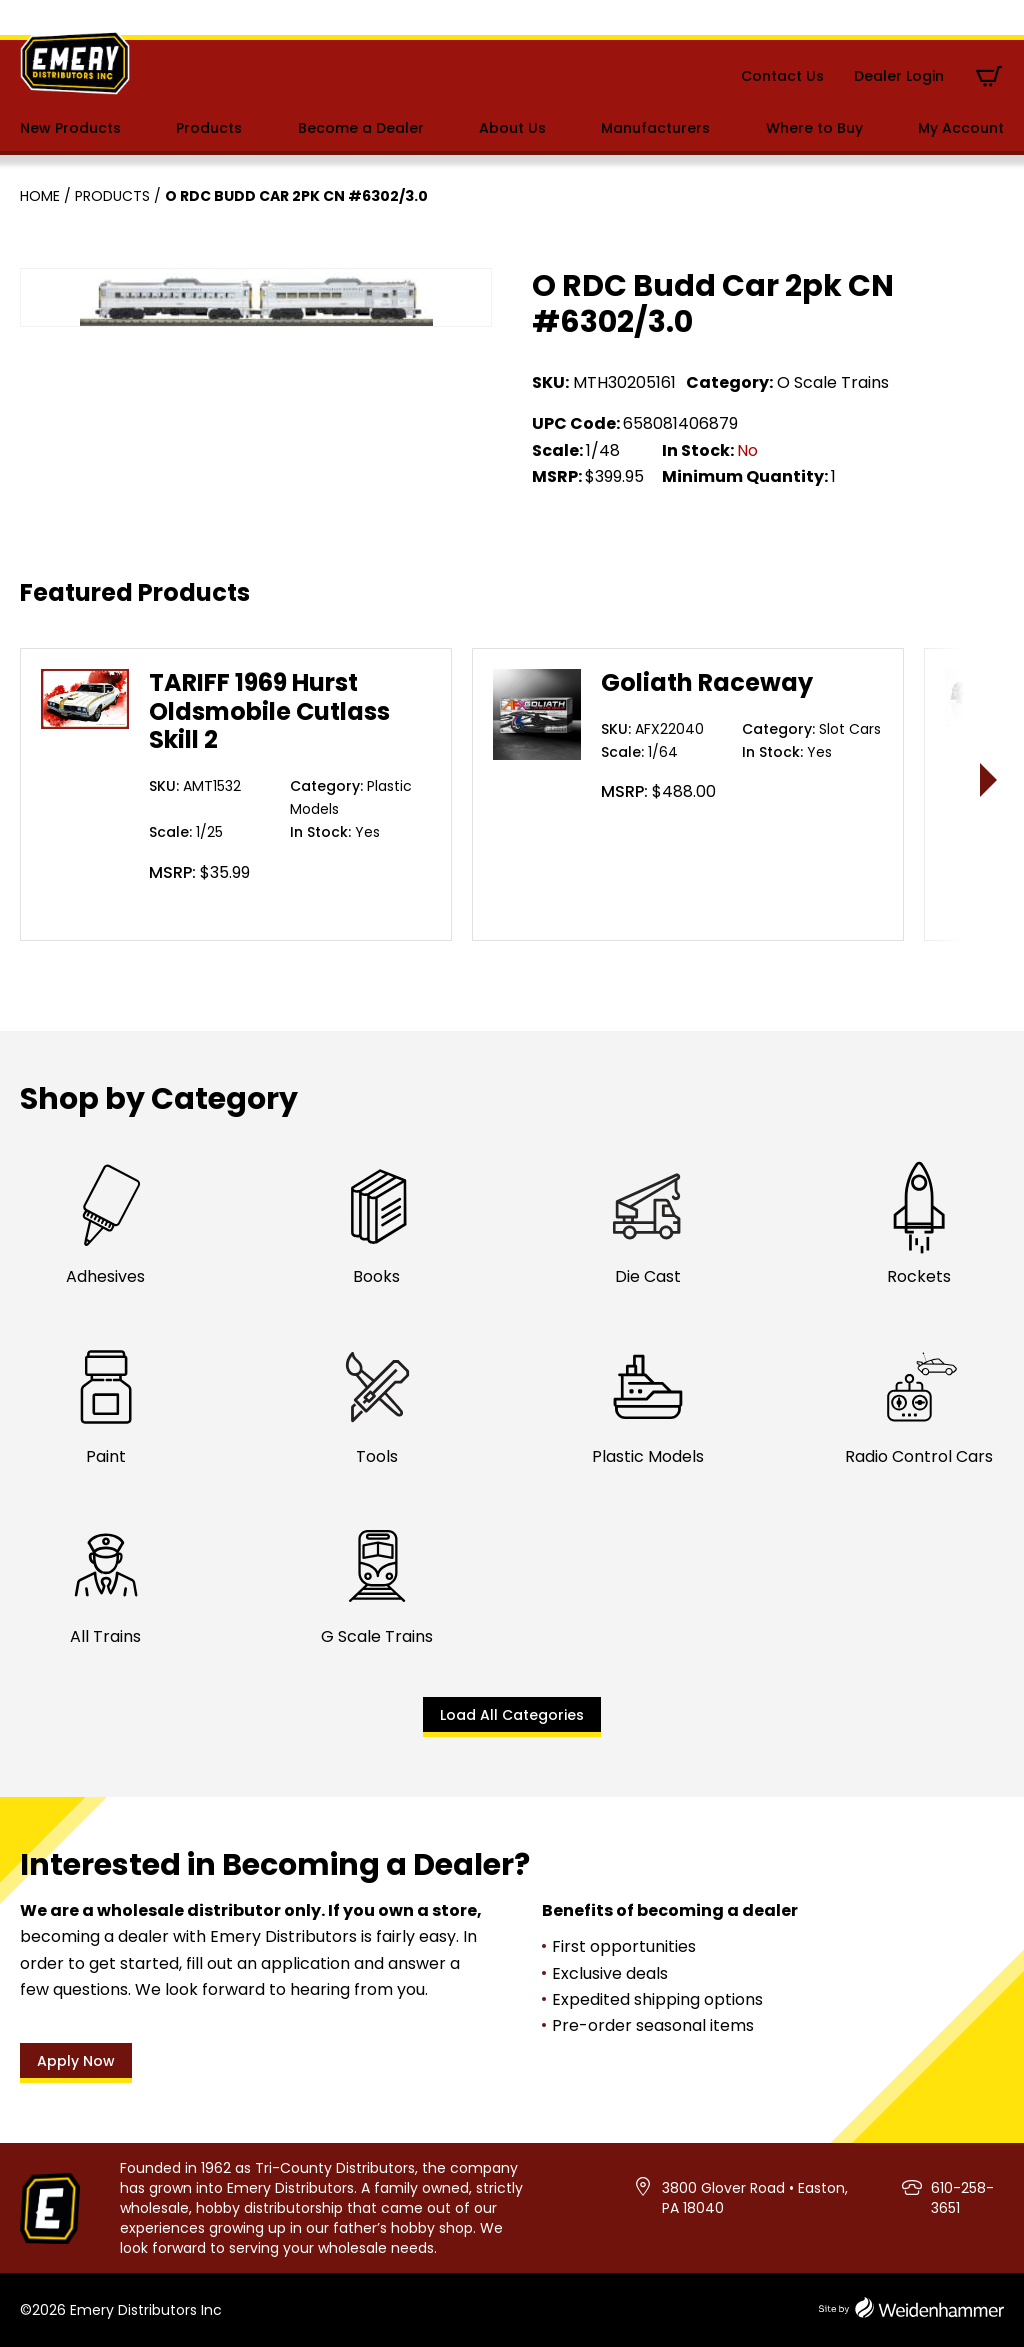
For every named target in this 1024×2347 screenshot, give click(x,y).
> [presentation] (989, 779)
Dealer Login (899, 76)
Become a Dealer (361, 128)
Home (40, 196)
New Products (70, 128)
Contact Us (782, 76)
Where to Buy (814, 128)
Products (209, 128)
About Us (512, 128)
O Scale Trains (833, 382)
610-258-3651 (962, 2198)
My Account (961, 128)
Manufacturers (655, 128)
